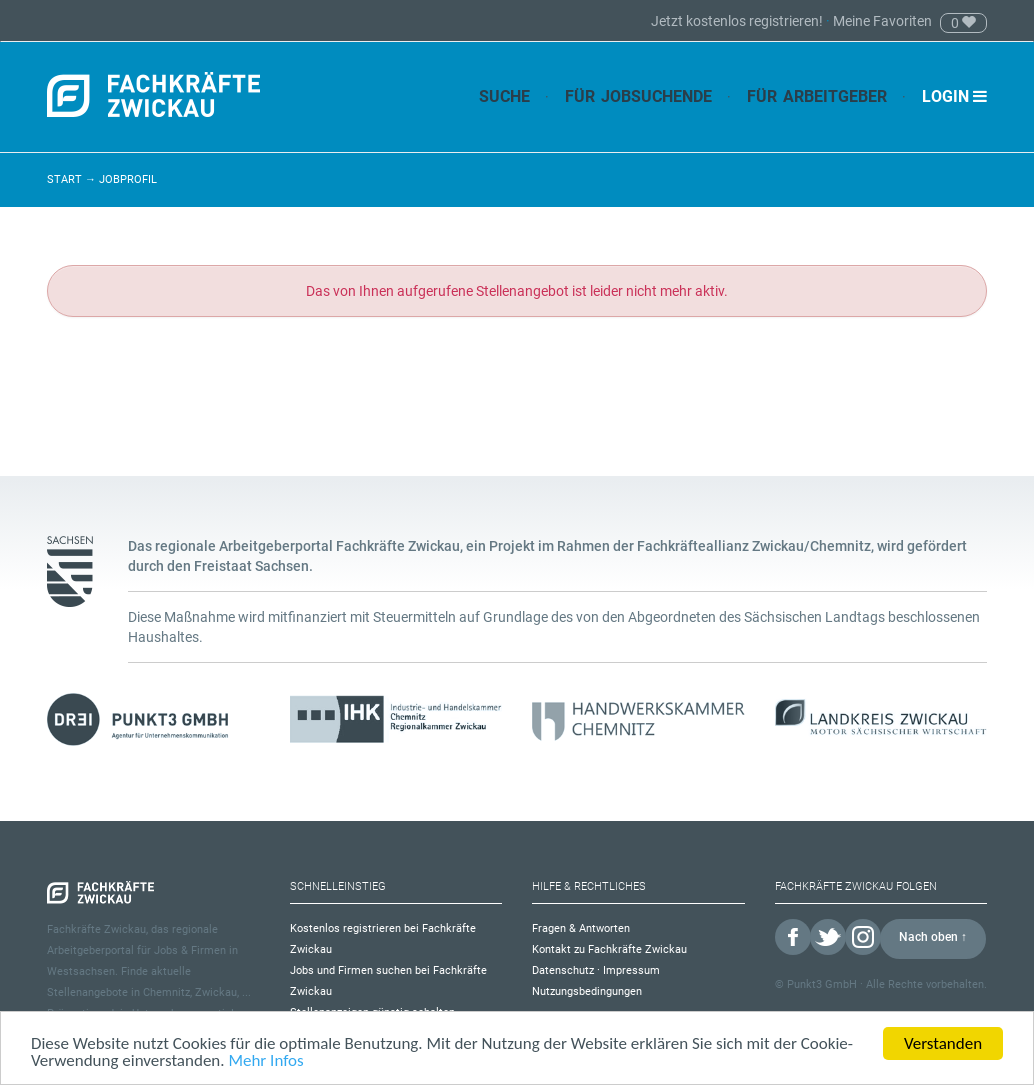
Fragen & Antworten (581, 928)
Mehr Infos (265, 1062)
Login (954, 96)
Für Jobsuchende (638, 96)
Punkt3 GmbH (822, 984)
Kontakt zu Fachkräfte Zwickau (609, 949)
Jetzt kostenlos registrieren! (738, 21)
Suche (504, 96)
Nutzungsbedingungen (587, 991)
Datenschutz (563, 970)
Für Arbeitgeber (817, 96)
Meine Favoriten (882, 21)
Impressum (631, 970)
